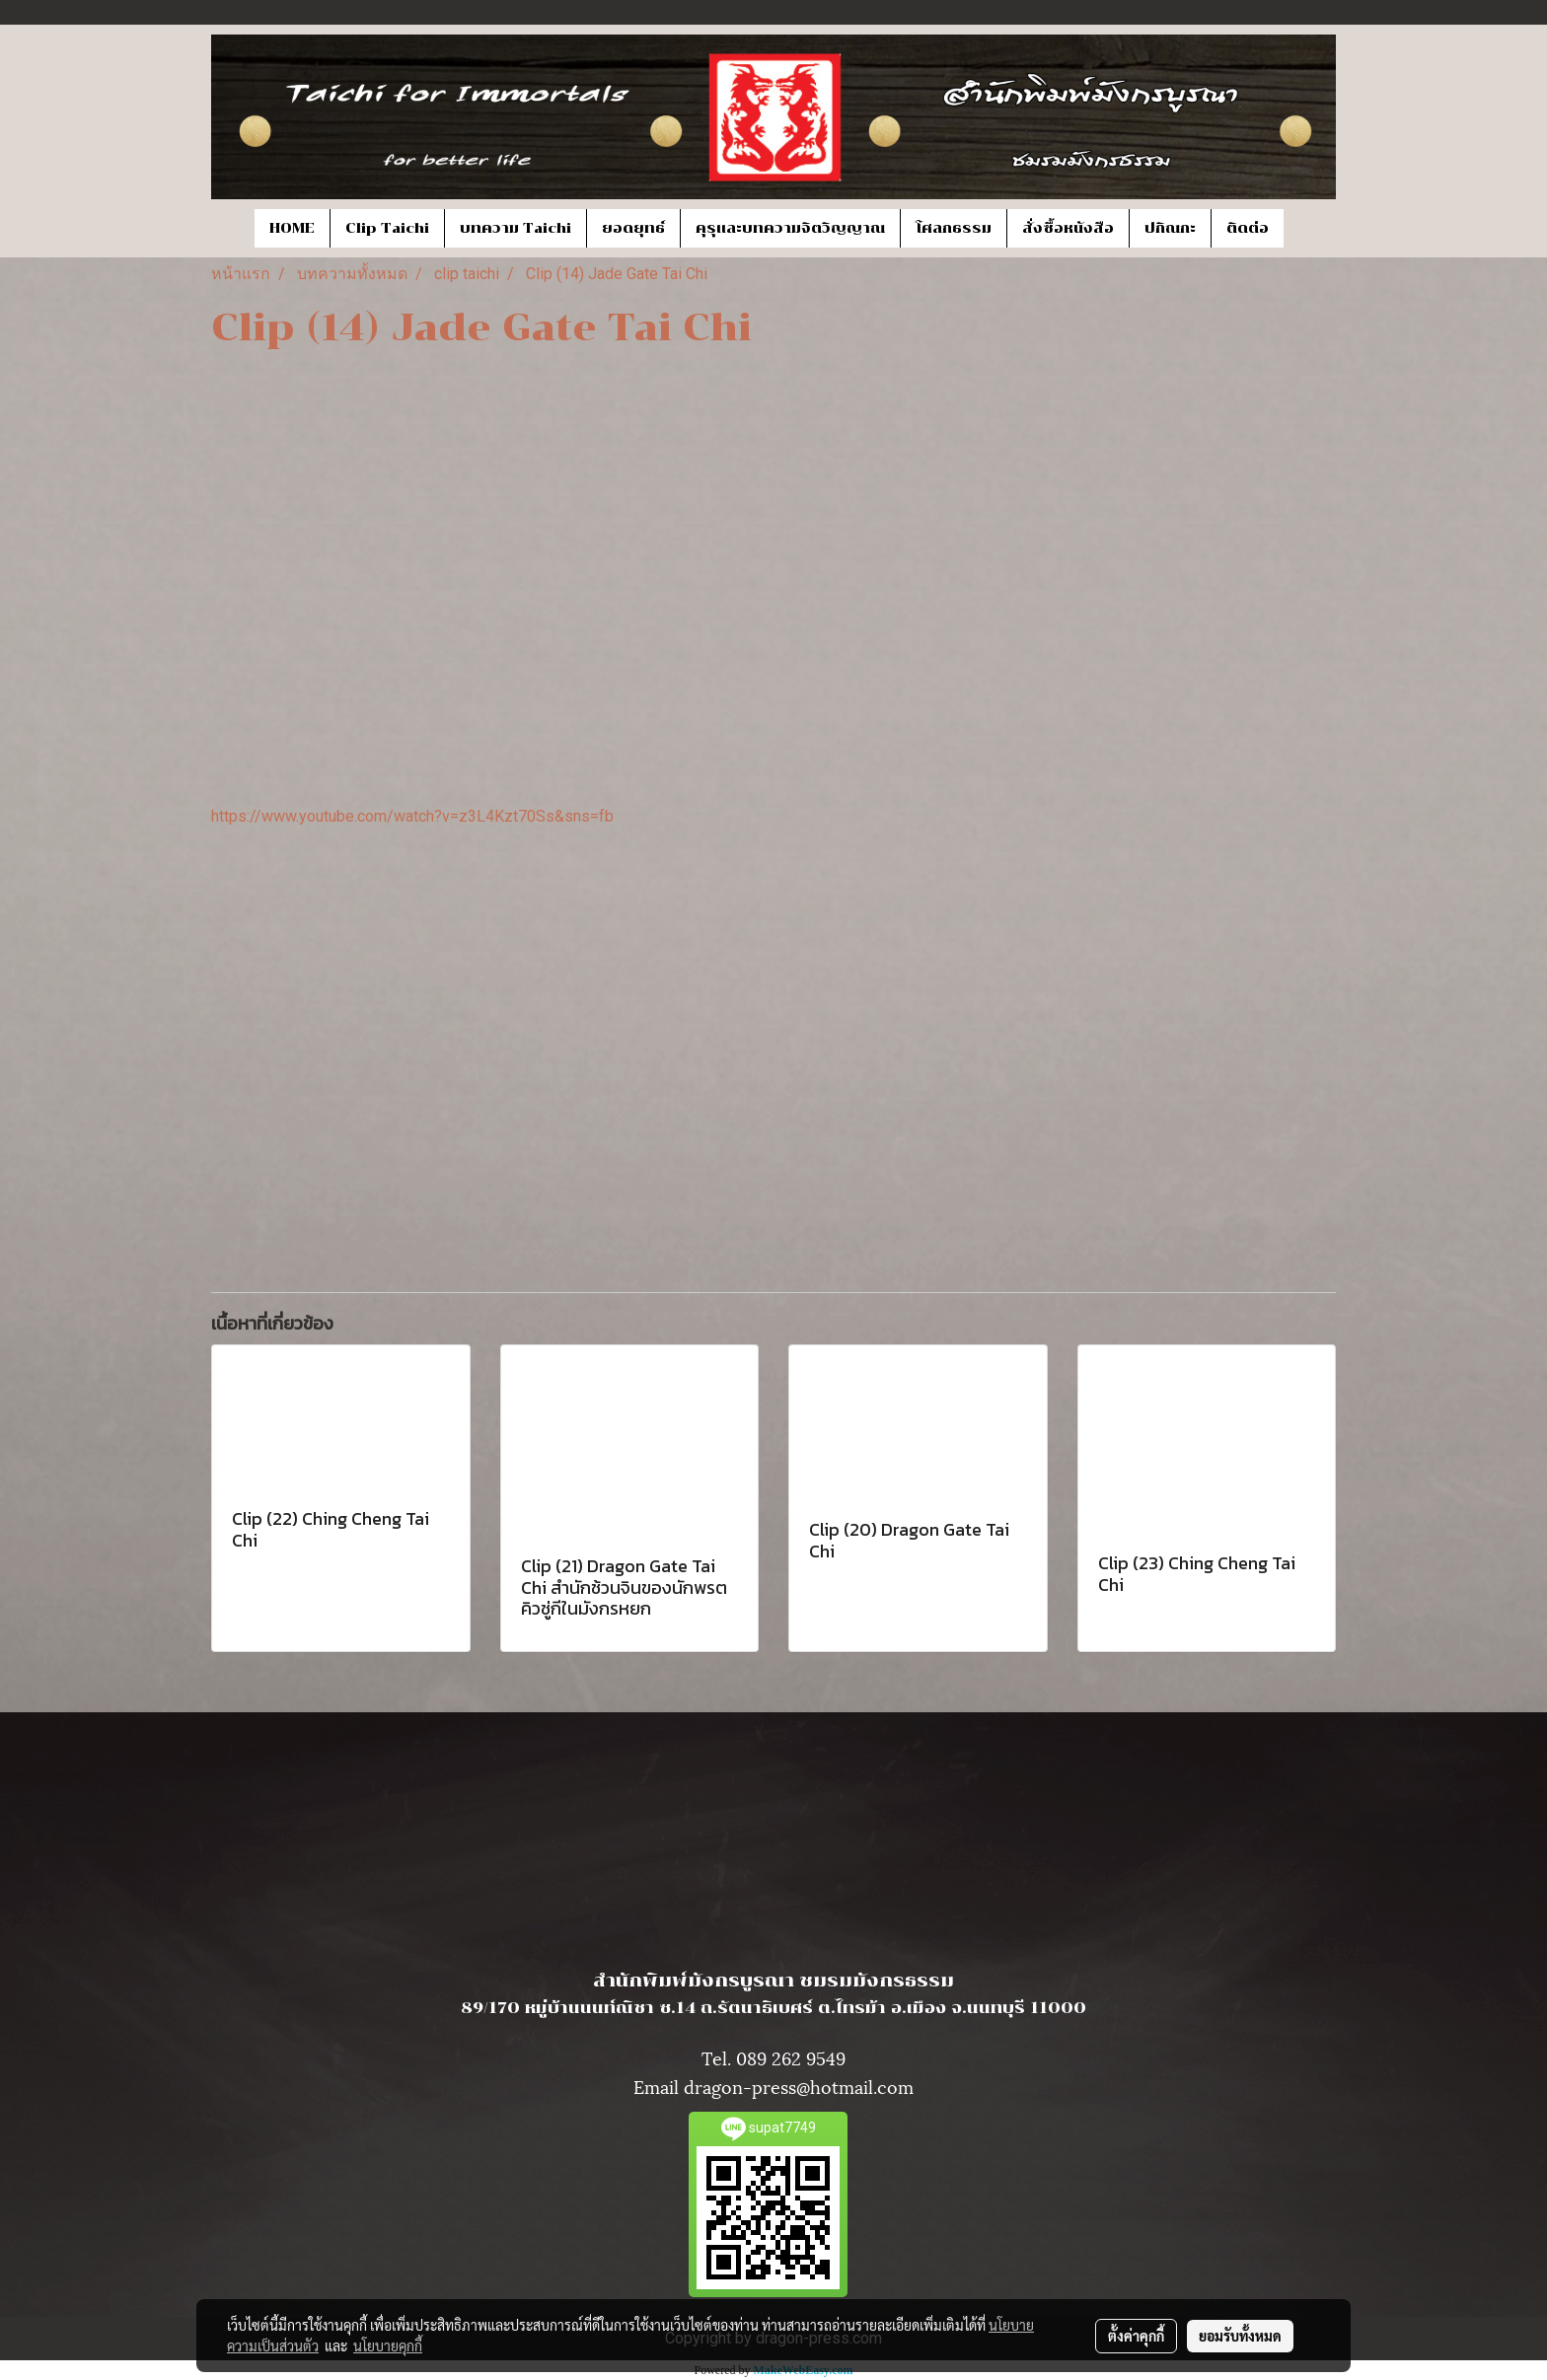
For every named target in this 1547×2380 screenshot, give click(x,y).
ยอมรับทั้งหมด (1240, 2335)
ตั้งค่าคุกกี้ (1136, 2335)
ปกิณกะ (1170, 228)
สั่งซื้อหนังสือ (1068, 228)
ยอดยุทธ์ (633, 228)
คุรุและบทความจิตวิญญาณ (790, 228)
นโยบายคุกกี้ (387, 2345)
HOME (292, 228)
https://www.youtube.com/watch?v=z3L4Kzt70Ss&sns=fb (412, 816)
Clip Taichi (387, 228)
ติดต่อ (1247, 228)
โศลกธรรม (954, 228)
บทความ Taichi (515, 228)
